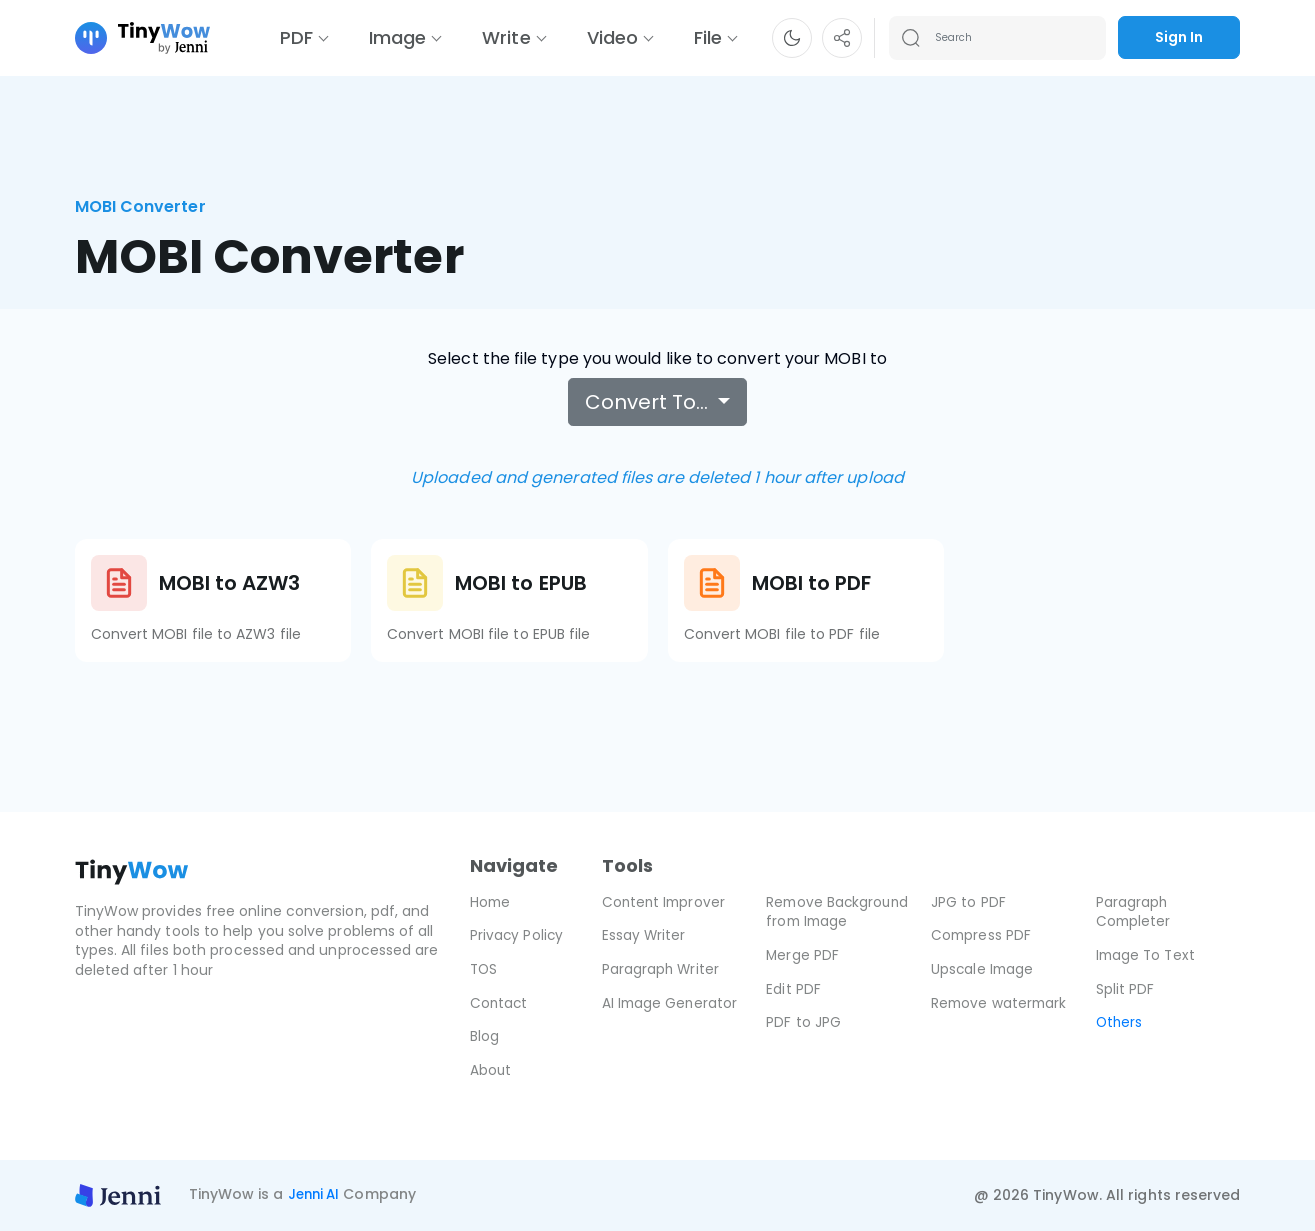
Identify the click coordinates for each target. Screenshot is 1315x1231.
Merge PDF (803, 975)
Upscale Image (983, 969)
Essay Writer (644, 935)
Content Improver (665, 902)
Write (506, 37)
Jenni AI (316, 1195)
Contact (500, 1003)
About (491, 1070)
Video (612, 37)
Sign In (1179, 37)
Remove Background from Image (827, 921)
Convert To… (649, 402)
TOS (484, 969)
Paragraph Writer (661, 969)
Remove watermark (1000, 1003)
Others (1120, 1022)
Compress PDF (982, 935)
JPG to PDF (968, 902)
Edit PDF (793, 1008)
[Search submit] (911, 38)
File (708, 37)
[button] (792, 38)
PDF (296, 37)
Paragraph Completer (1134, 912)
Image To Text (1147, 955)
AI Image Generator (671, 1003)
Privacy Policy (517, 935)
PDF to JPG (803, 1042)
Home (491, 902)
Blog (484, 1036)
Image (397, 37)
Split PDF (1125, 989)
